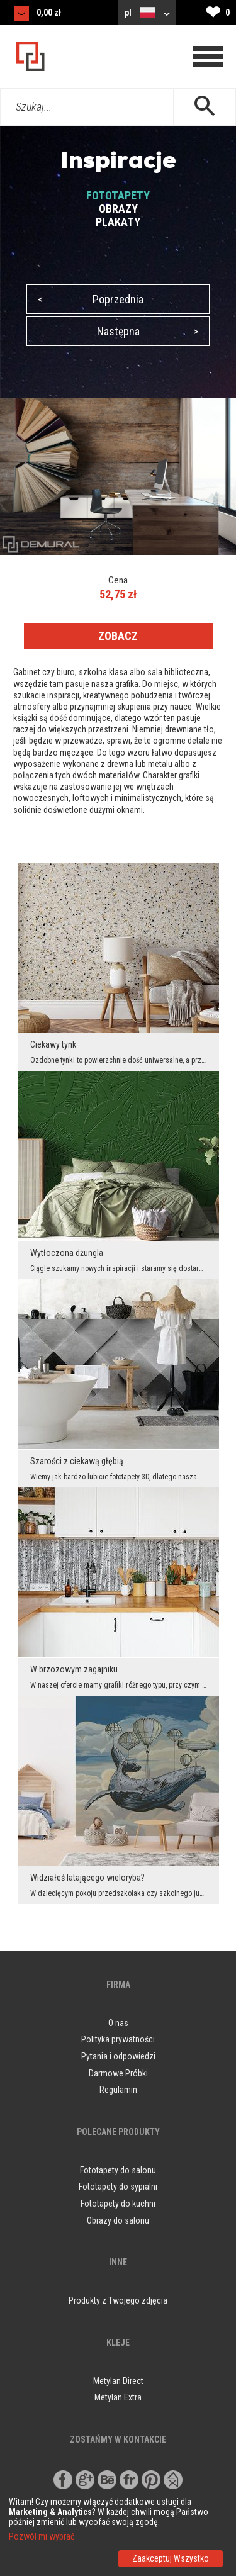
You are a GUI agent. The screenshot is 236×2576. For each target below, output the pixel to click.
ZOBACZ (118, 635)
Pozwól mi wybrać (41, 2536)
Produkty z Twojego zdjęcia (118, 2300)
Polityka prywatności (118, 2039)
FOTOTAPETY (118, 195)
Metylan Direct (118, 2381)
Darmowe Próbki (118, 2073)
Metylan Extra (118, 2397)
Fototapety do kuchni (118, 2203)
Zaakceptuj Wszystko (170, 2558)
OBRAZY (118, 208)
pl (147, 12)
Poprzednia (90, 299)
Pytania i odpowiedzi (118, 2056)
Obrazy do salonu (118, 2220)
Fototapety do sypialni (118, 2186)
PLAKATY (118, 221)
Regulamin (118, 2090)
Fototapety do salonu (118, 2170)
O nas (118, 2023)
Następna (148, 331)
